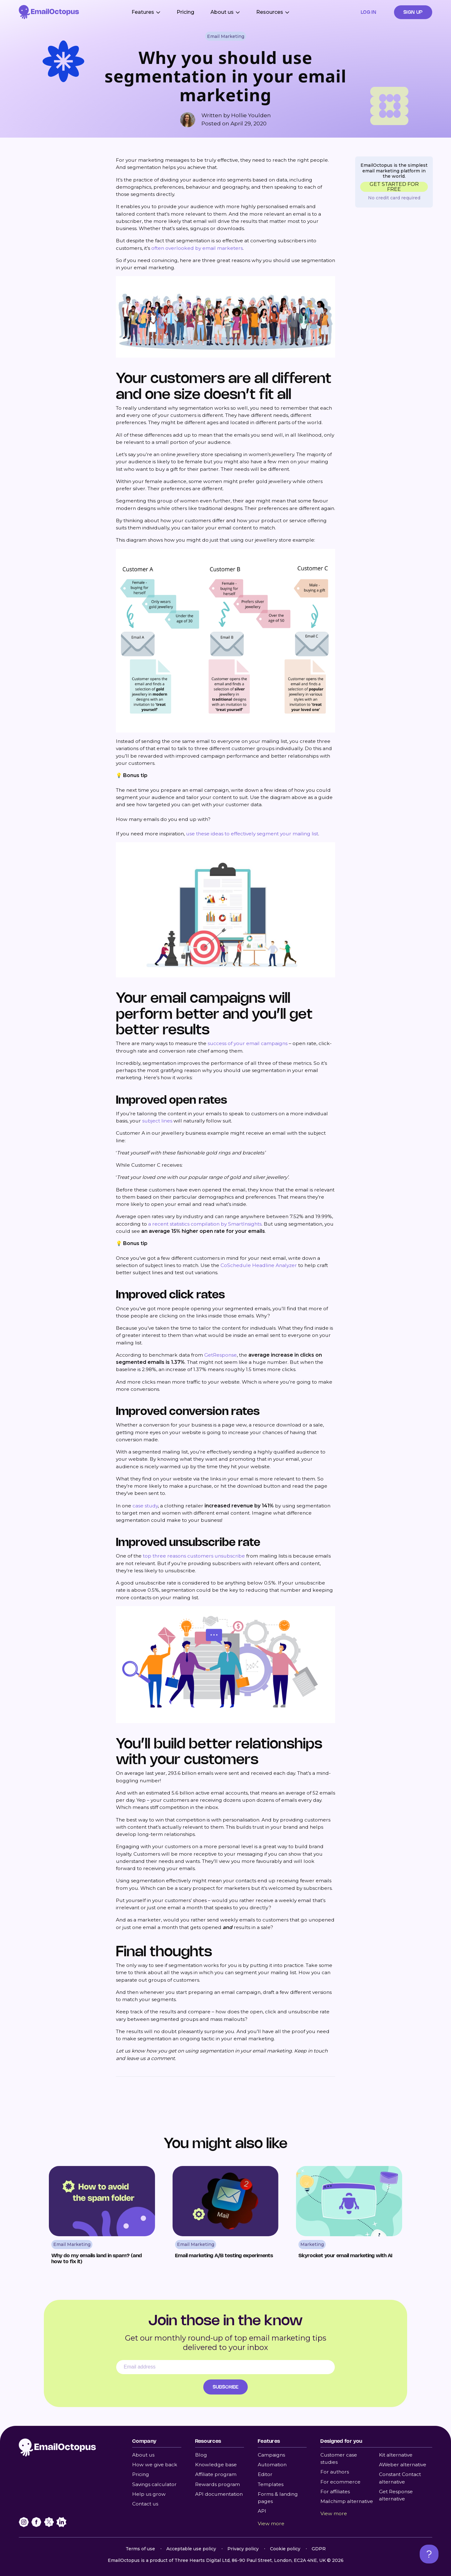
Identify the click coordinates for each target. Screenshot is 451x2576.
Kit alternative (395, 2455)
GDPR (319, 2549)
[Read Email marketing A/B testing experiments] (226, 2218)
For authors (334, 2472)
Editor (265, 2474)
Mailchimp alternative (346, 2501)
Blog (201, 2455)
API (262, 2511)
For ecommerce (340, 2482)
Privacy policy (243, 2549)
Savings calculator (154, 2484)
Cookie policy (285, 2549)
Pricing (185, 12)
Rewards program (217, 2484)
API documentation (219, 2494)
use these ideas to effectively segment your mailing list (251, 834)
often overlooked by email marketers (197, 248)
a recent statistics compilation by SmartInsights (205, 1224)
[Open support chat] (429, 2554)
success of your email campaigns (248, 1043)
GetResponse (220, 1355)
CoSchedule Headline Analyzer (258, 1265)
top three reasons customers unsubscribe (194, 1556)
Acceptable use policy (191, 2549)
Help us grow (149, 2494)
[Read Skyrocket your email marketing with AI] (349, 2218)
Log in (368, 12)
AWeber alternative (402, 2465)
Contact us (145, 2504)
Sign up (413, 12)
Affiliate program (215, 2474)
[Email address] (225, 2367)
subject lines (157, 1121)
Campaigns (271, 2455)
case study (145, 1506)
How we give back (154, 2465)
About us (143, 2455)
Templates (270, 2484)
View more (271, 2523)
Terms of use (140, 2549)
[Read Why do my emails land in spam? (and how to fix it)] (102, 2218)
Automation (272, 2465)
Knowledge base (216, 2465)
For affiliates (335, 2492)
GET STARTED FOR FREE (394, 187)
